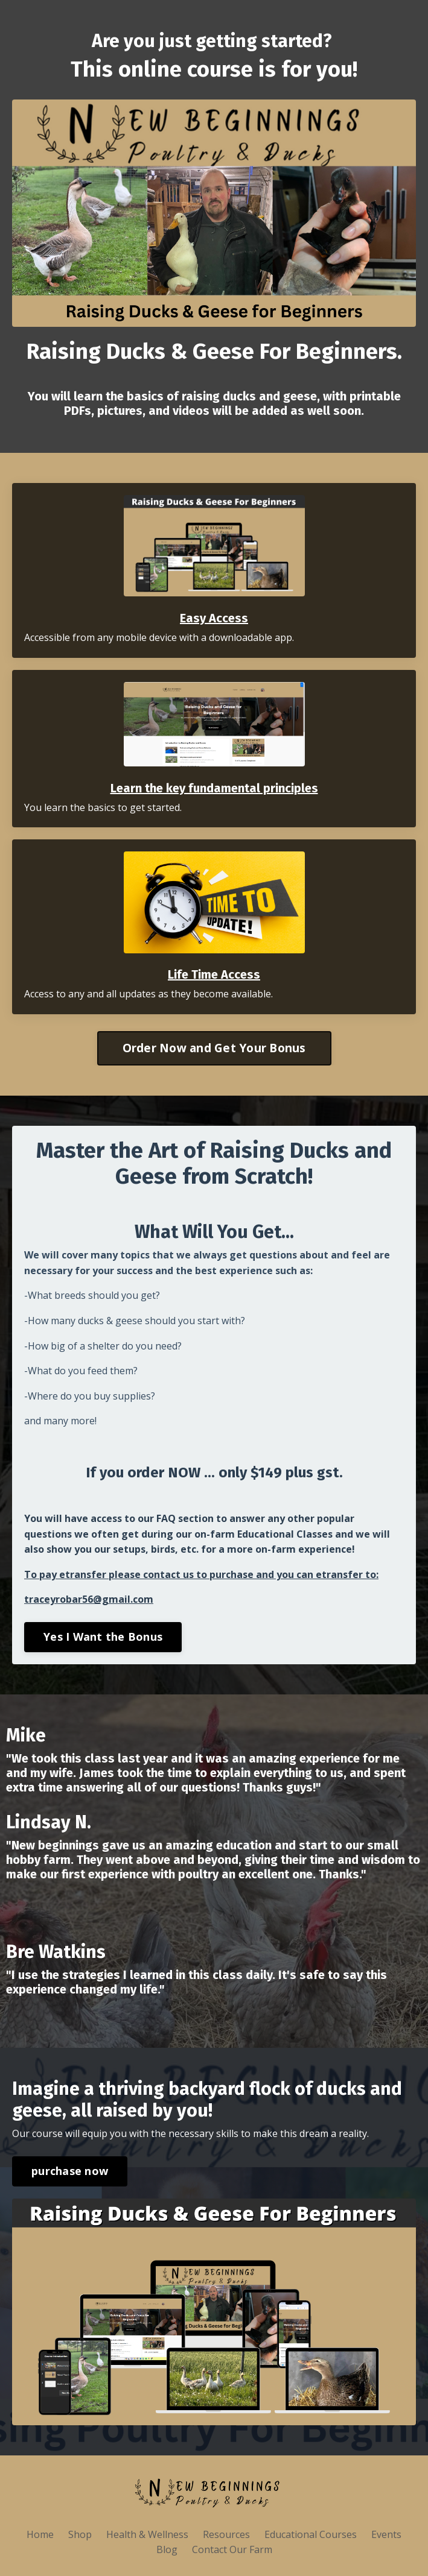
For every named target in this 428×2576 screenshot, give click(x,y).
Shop (80, 2534)
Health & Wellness (148, 2534)
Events (386, 2534)
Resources (226, 2534)
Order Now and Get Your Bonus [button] (214, 1048)
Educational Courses (310, 2534)
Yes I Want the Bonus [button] (102, 1636)
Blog (166, 2549)
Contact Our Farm (232, 2549)
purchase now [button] (69, 2171)
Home (40, 2534)
